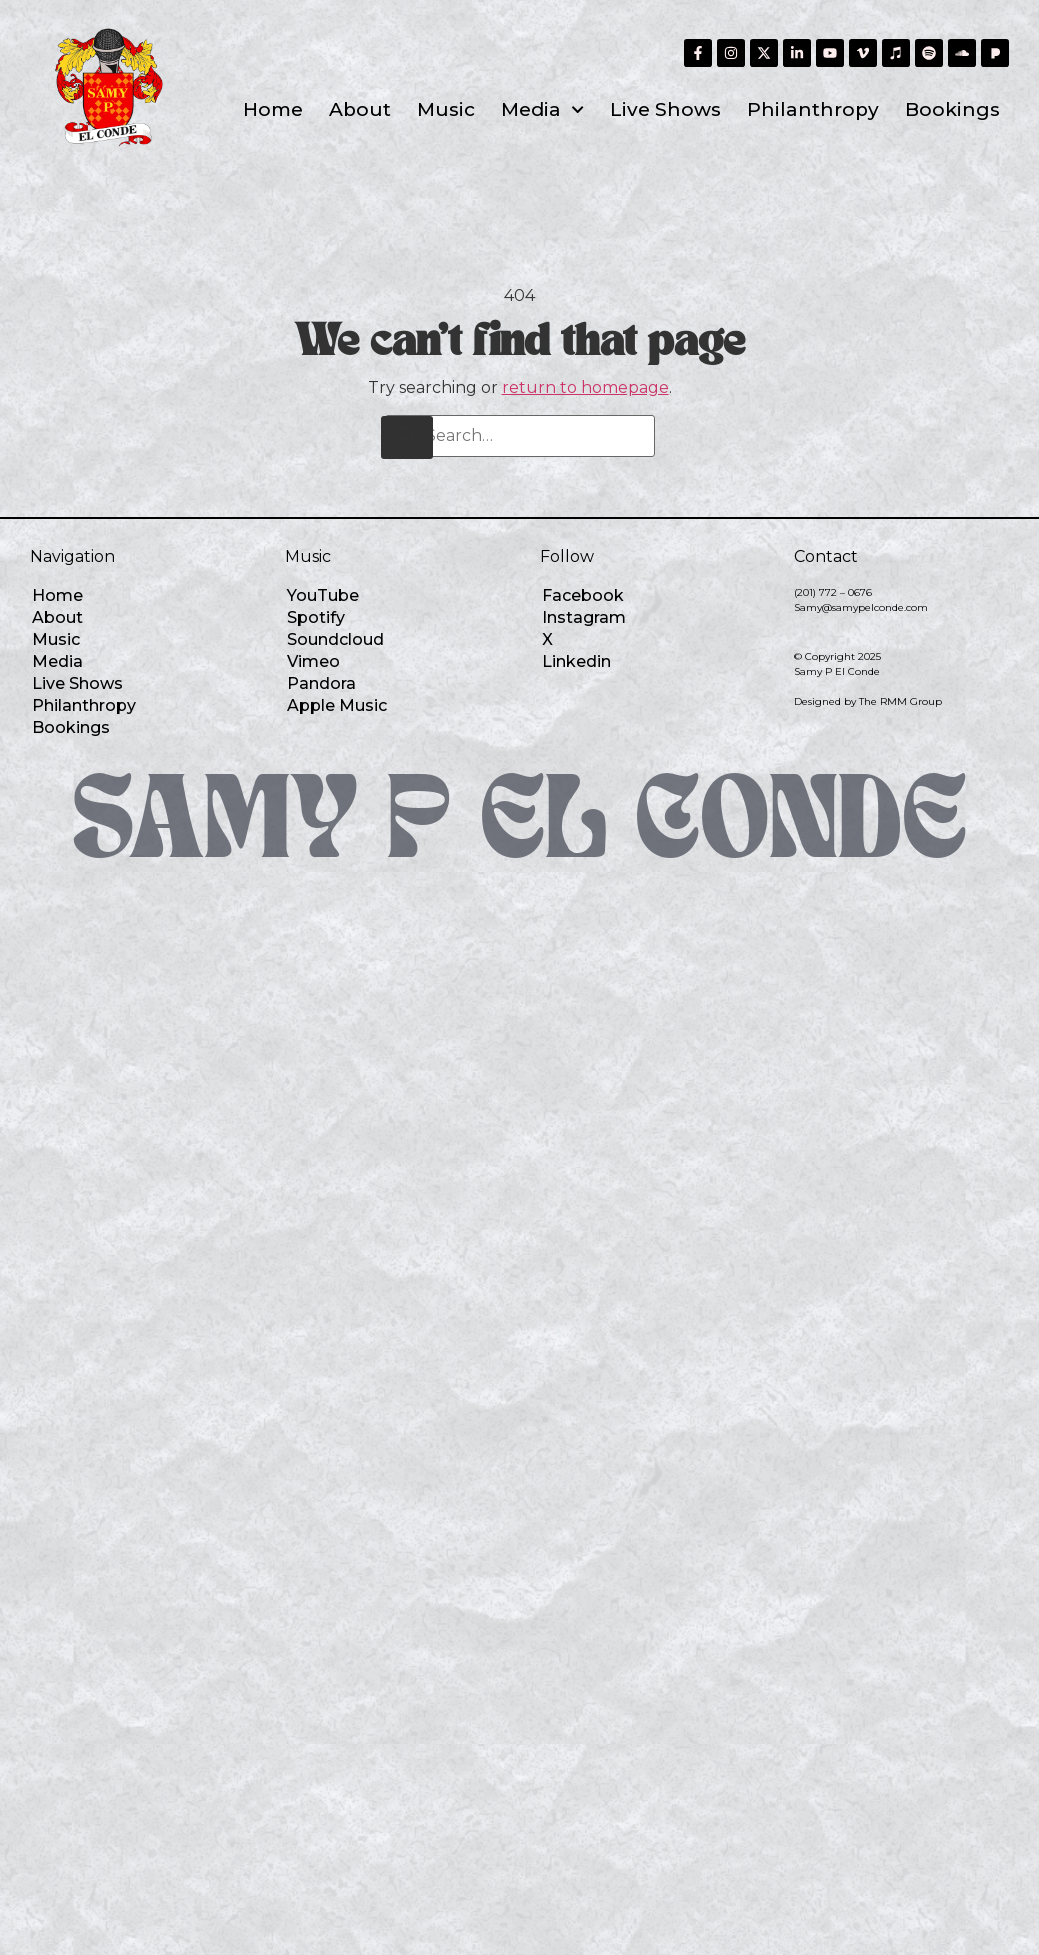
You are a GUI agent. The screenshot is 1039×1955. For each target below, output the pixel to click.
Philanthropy (813, 109)
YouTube (323, 595)
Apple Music (337, 705)
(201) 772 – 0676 (833, 592)
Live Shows (665, 109)
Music (446, 109)
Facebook (583, 595)
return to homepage (585, 387)
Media (542, 109)
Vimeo (313, 661)
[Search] (407, 437)
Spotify (316, 617)
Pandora (321, 683)
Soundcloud (335, 639)
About (360, 109)
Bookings (952, 109)
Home (273, 109)
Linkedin (576, 661)
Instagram (584, 617)
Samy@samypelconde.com (861, 607)
